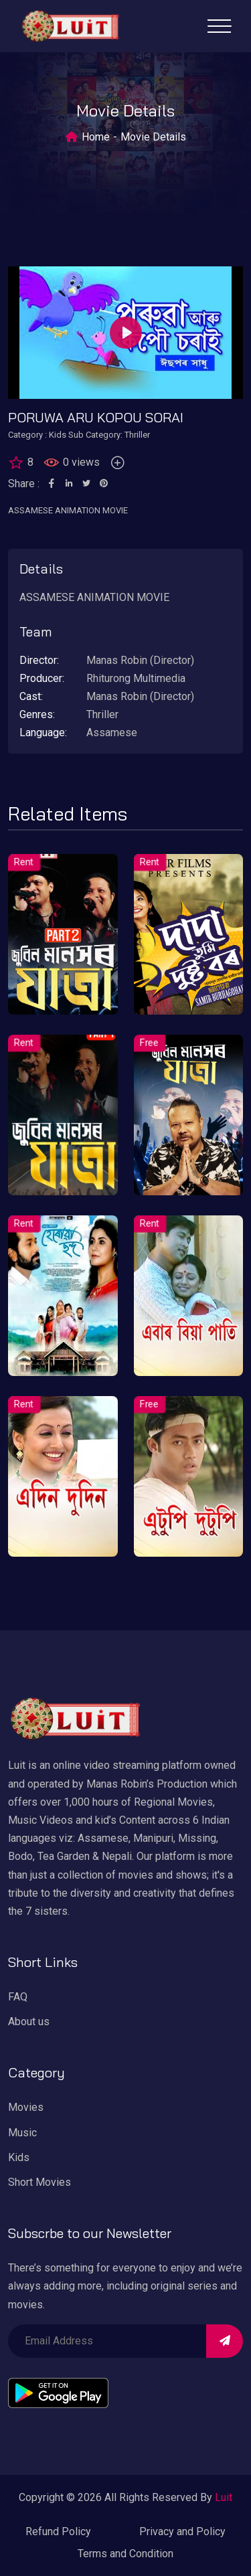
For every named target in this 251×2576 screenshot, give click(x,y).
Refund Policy (58, 2531)
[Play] (126, 333)
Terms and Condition (125, 2553)
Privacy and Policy (182, 2531)
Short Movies (39, 2182)
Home (96, 137)
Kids (18, 2157)
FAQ (17, 1996)
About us (29, 2021)
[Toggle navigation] (219, 26)
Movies (26, 2107)
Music (22, 2132)
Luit (223, 2497)
